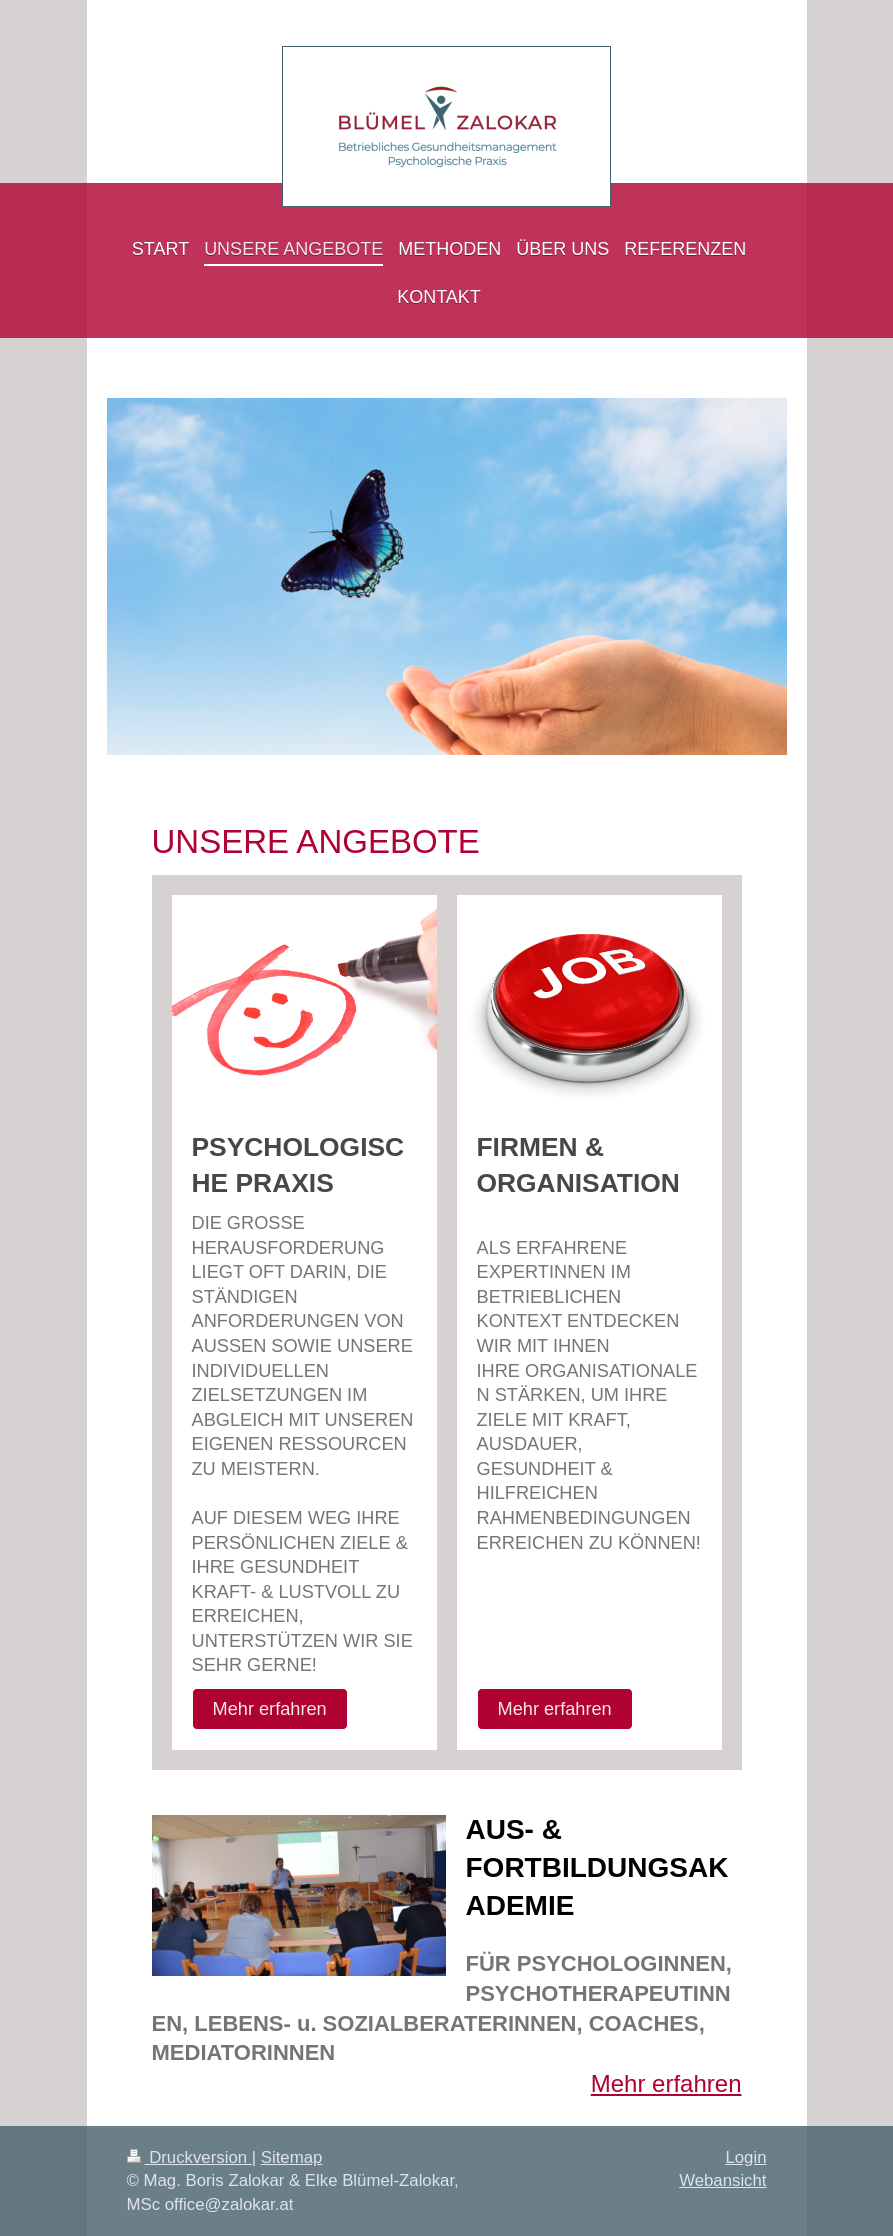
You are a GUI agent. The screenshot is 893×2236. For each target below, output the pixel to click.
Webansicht (722, 2180)
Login (745, 2157)
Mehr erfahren (270, 1709)
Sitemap (292, 2157)
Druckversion (189, 2157)
